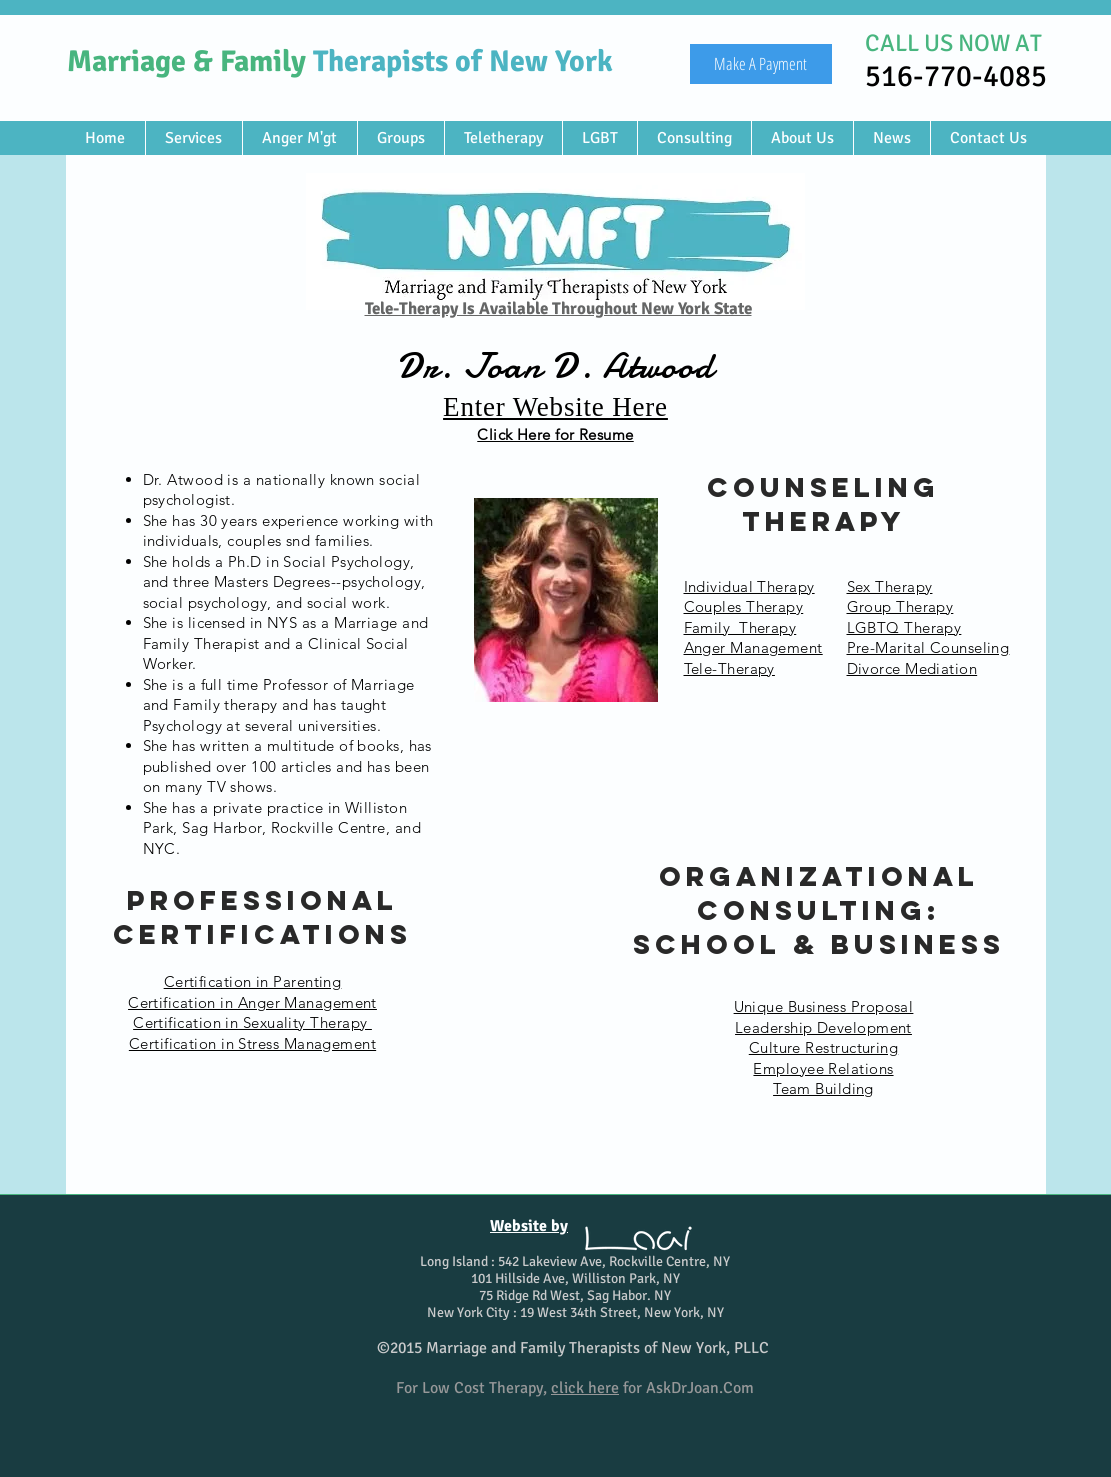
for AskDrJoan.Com (652, 1388)
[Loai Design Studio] (638, 1238)
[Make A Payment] (761, 64)
